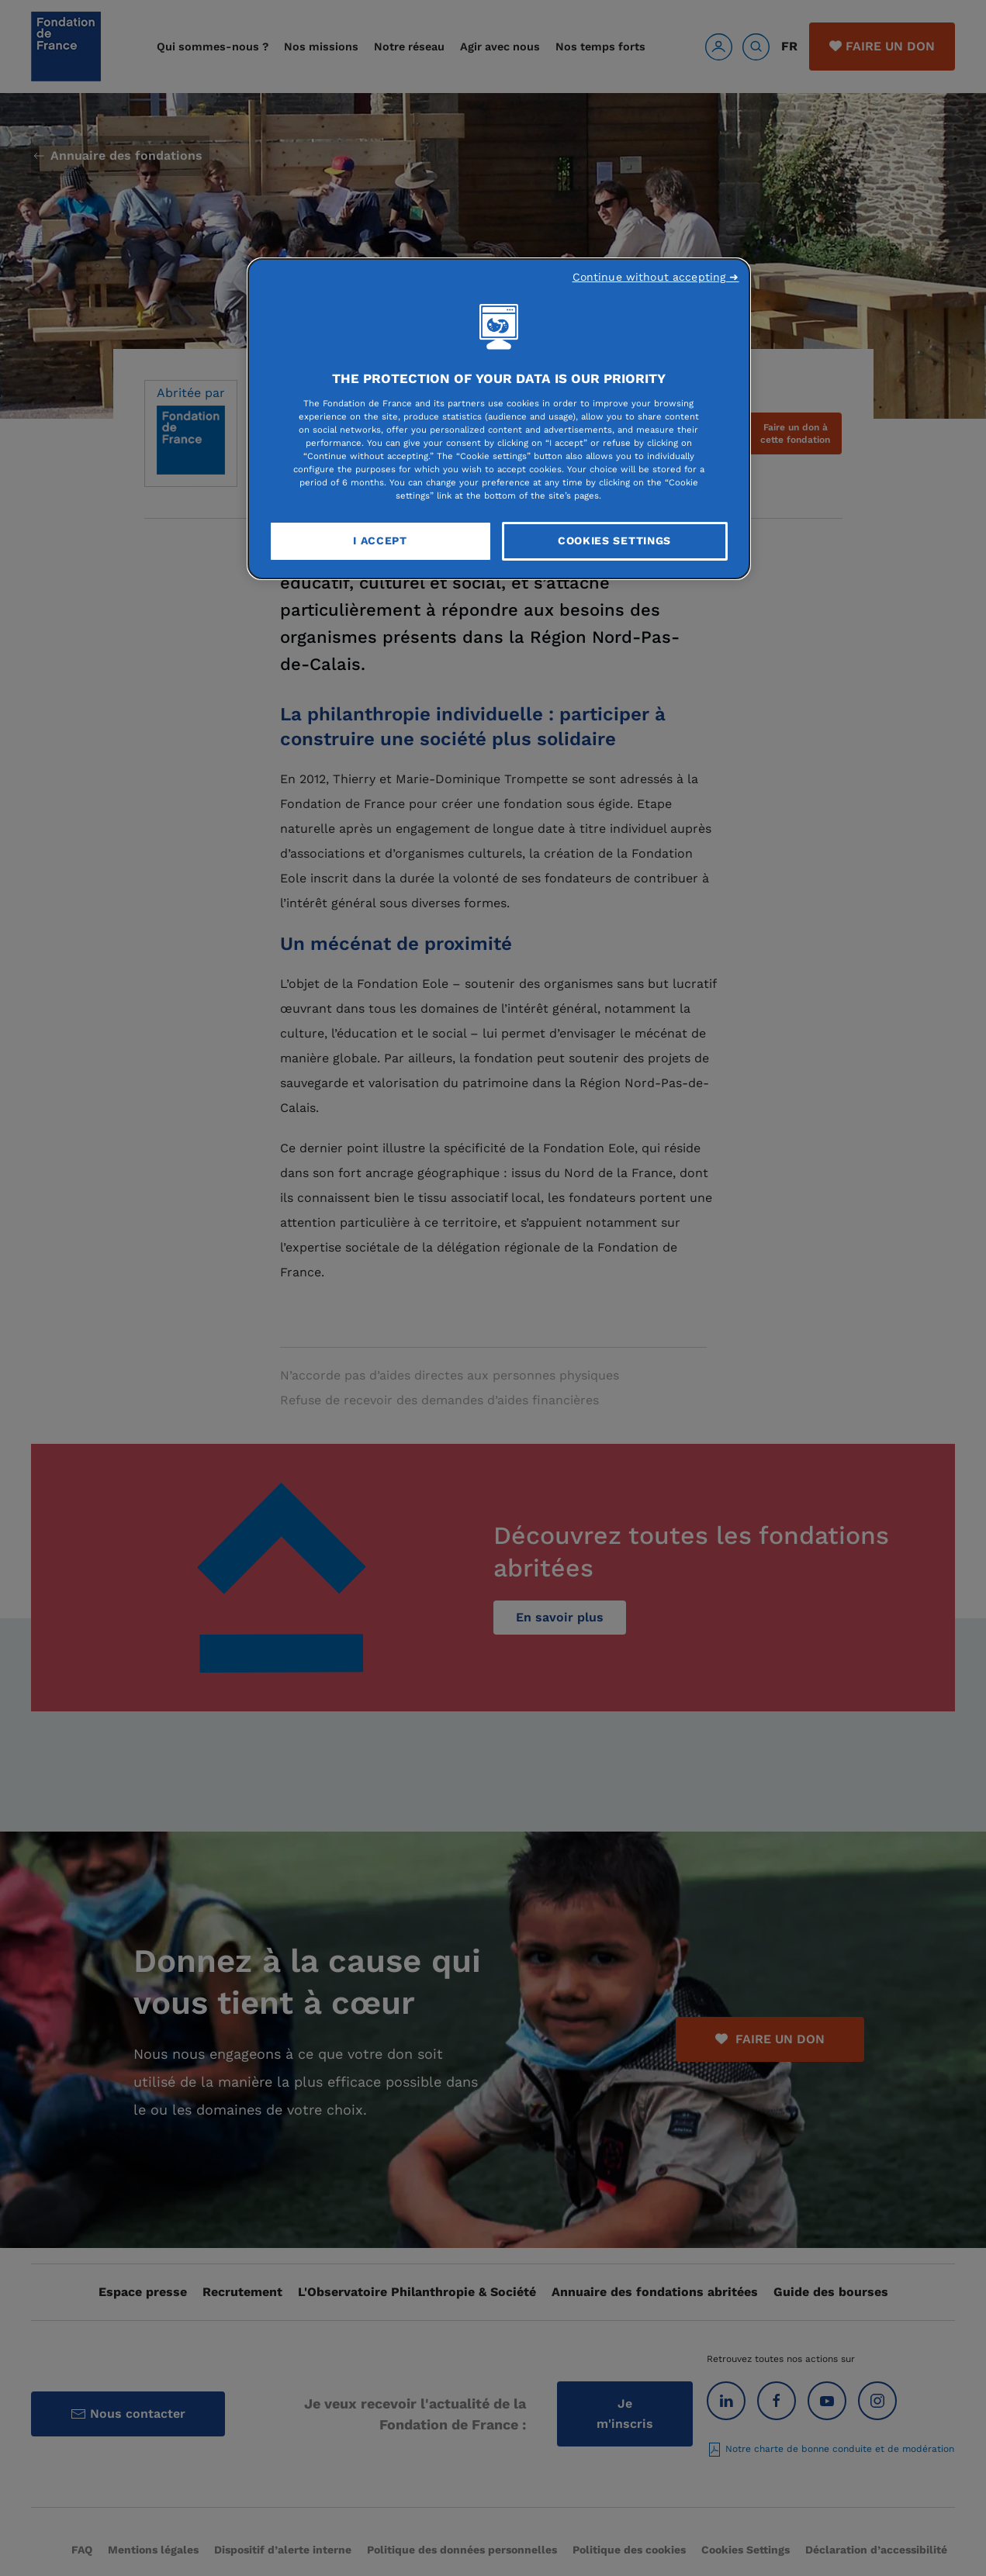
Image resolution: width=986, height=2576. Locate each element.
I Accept (380, 540)
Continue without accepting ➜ (656, 277)
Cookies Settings (614, 540)
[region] (499, 418)
